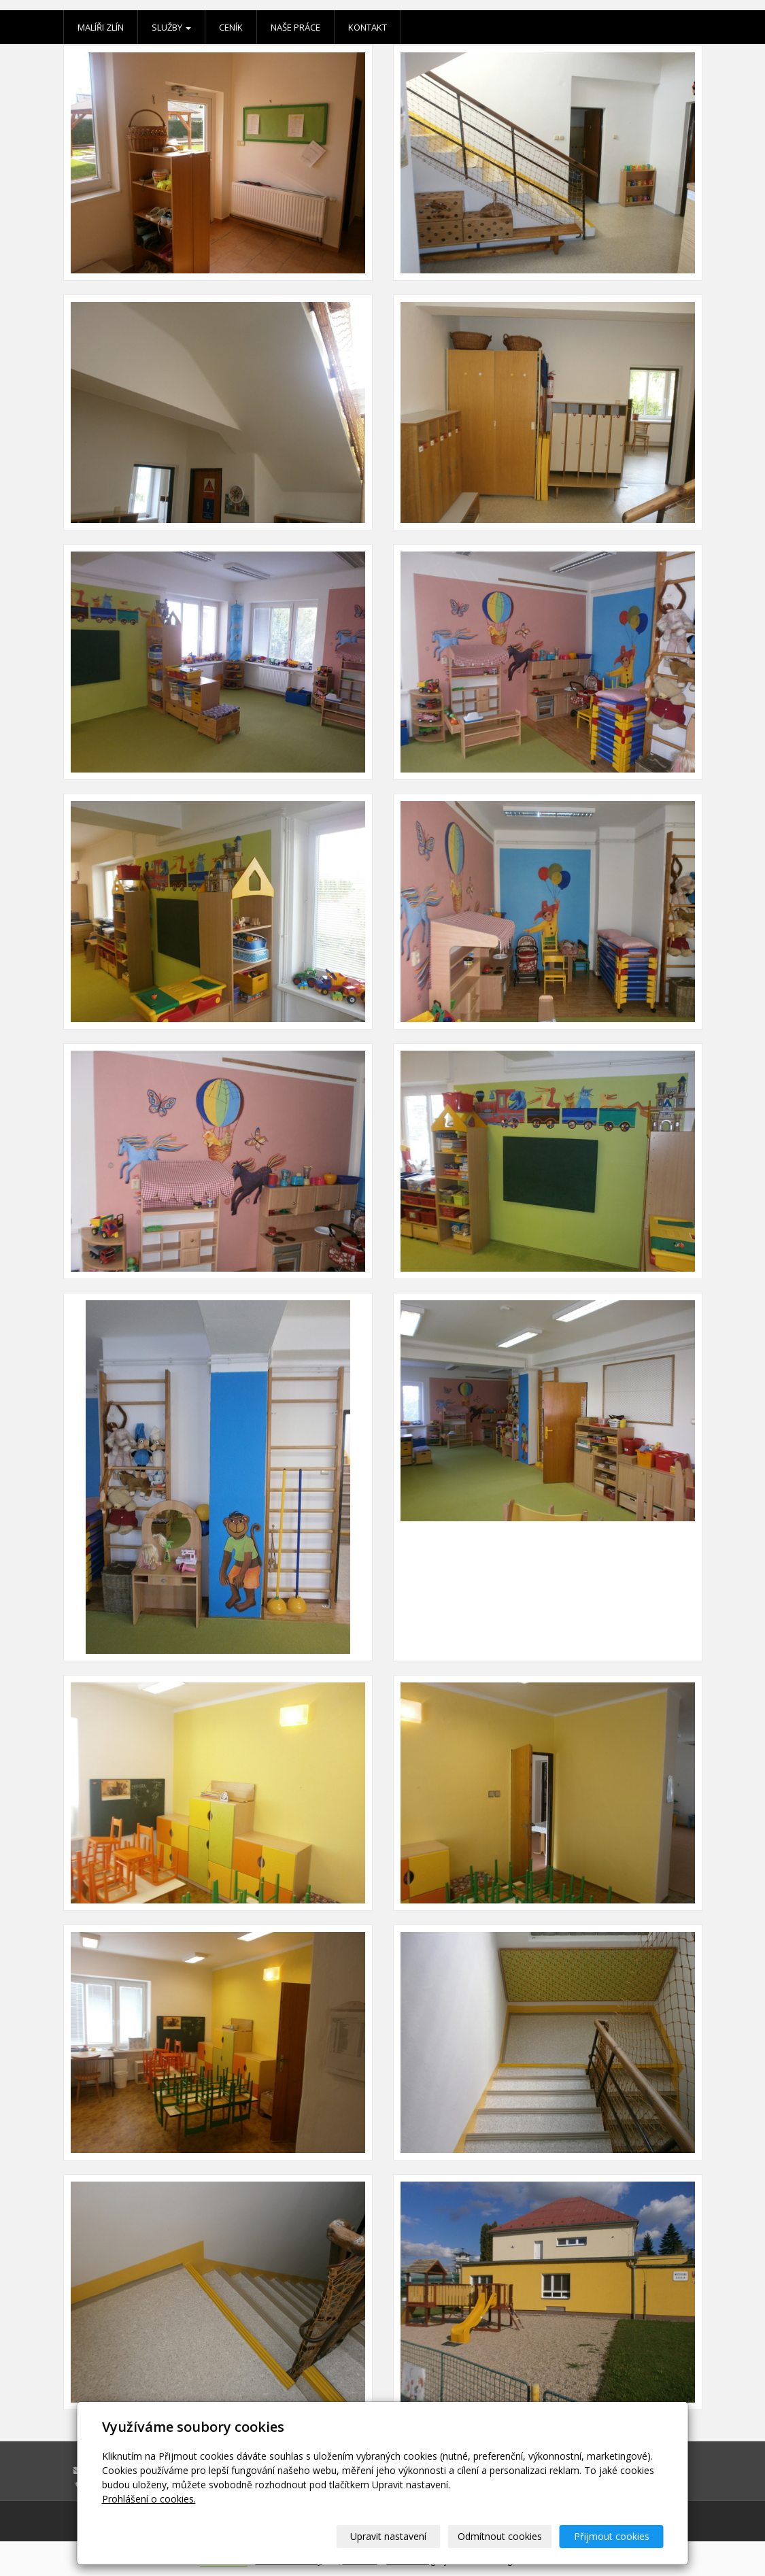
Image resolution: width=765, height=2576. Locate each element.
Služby (171, 27)
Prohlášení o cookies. (149, 2498)
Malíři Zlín (101, 27)
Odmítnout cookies (500, 2536)
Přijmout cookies (611, 2536)
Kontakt (367, 27)
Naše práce (295, 27)
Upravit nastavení (388, 2536)
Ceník (231, 27)
